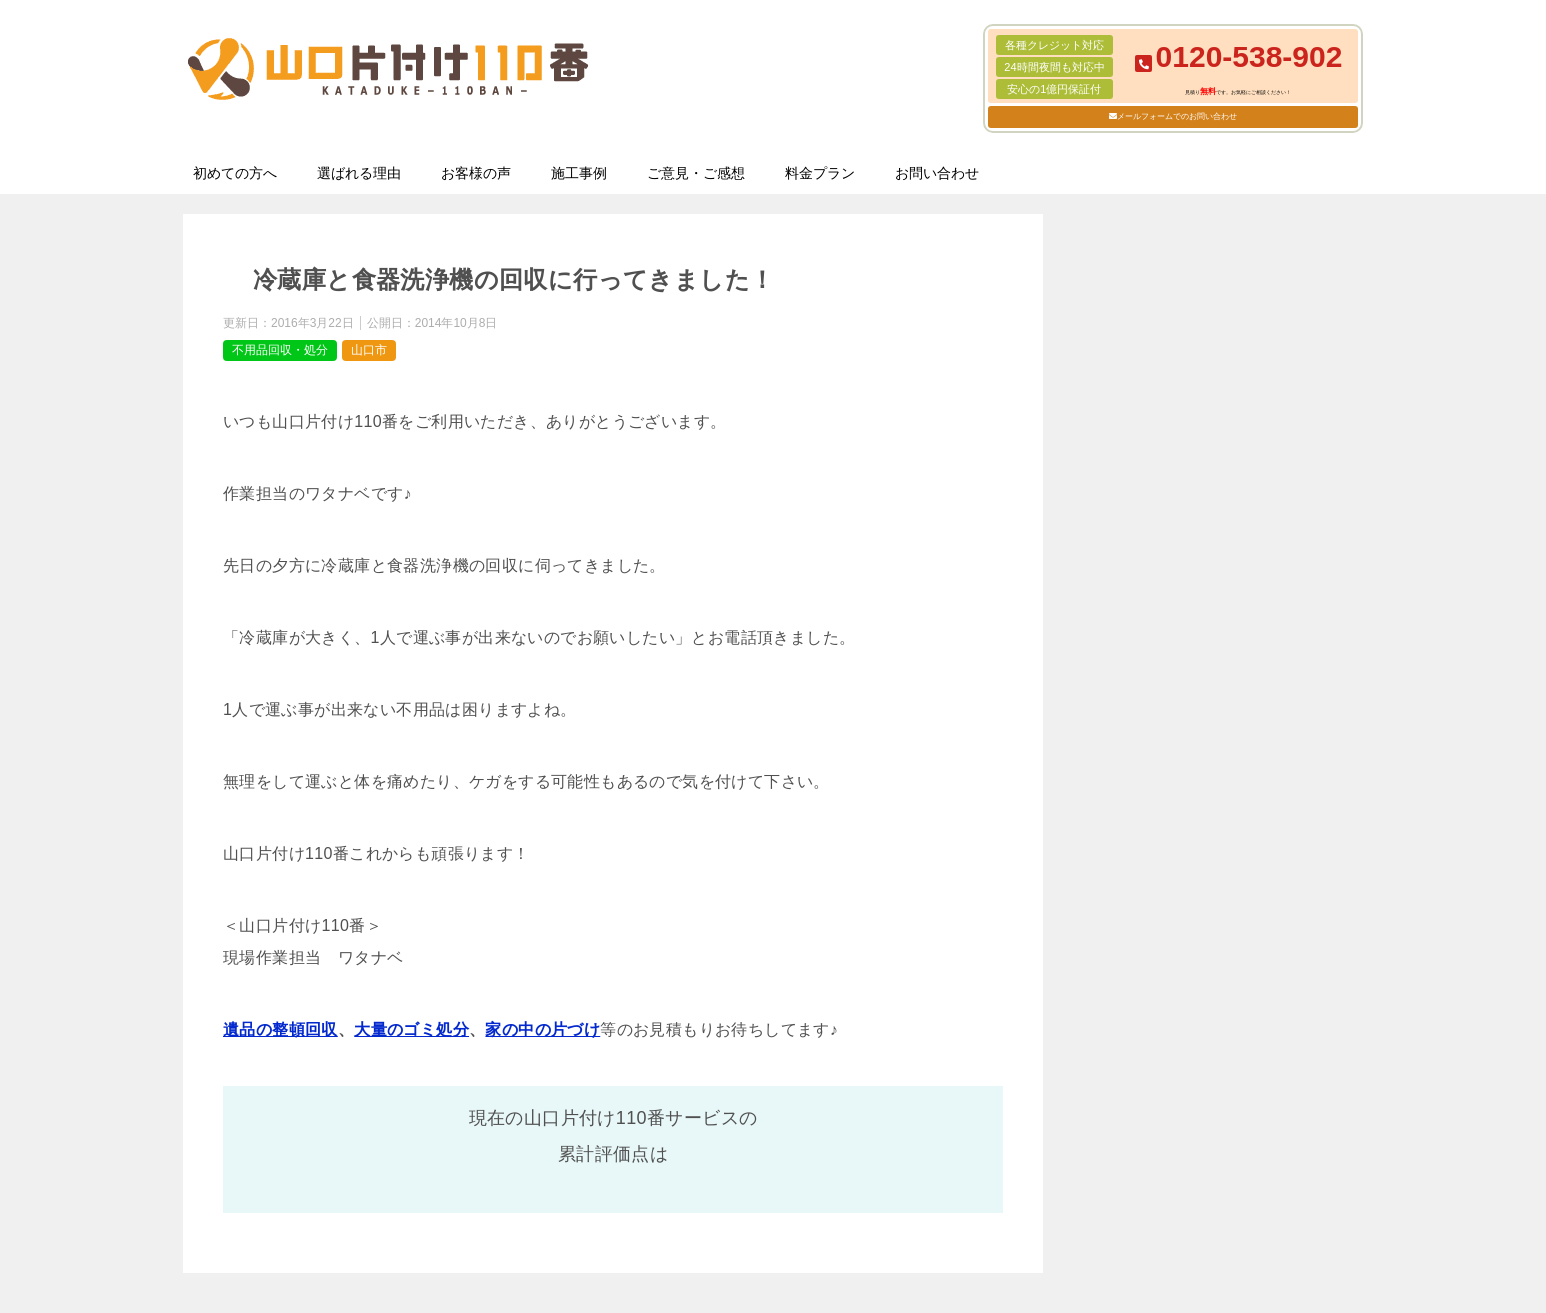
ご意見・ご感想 (696, 173)
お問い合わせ (937, 173)
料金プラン (820, 173)
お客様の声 (476, 173)
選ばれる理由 (359, 173)
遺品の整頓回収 (280, 1029)
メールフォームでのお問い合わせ (1177, 116)
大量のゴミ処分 (411, 1029)
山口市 (369, 350)
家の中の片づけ (542, 1029)
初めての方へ (235, 173)
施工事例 (579, 173)
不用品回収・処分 (280, 350)
